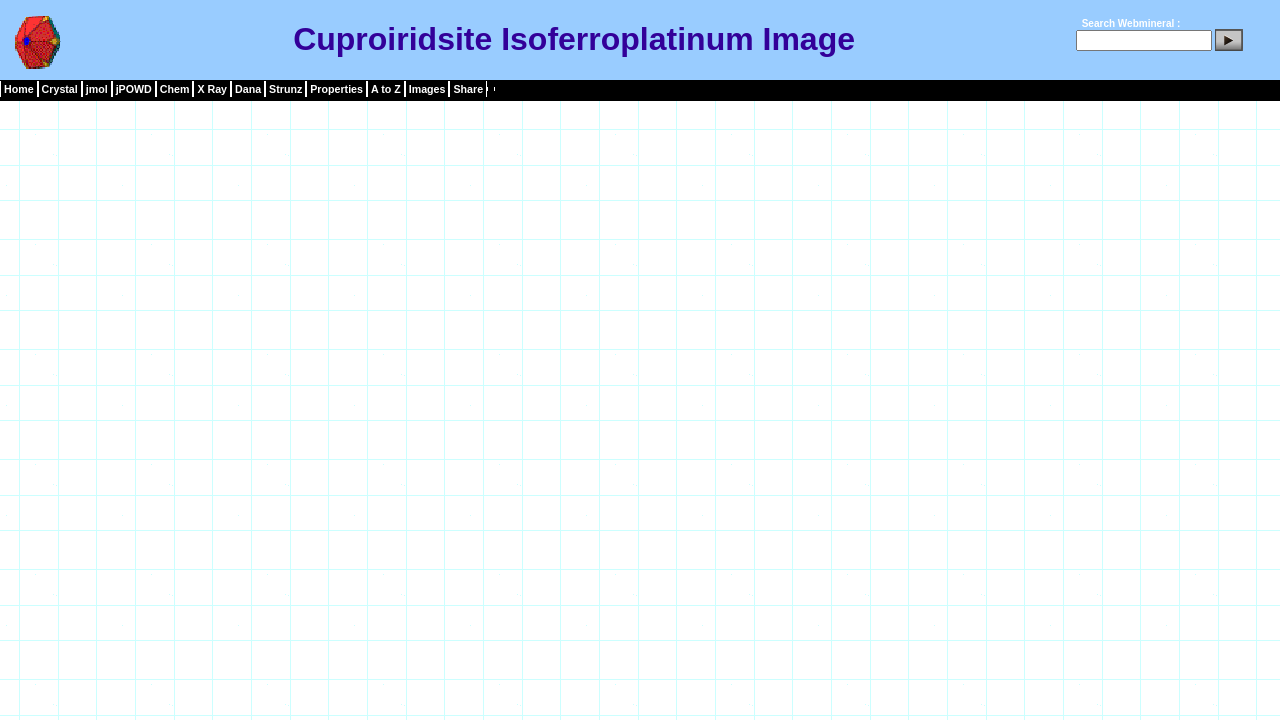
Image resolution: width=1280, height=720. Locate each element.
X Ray (212, 89)
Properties (336, 89)
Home (19, 89)
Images (427, 89)
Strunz (285, 89)
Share (468, 89)
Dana (248, 89)
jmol (97, 89)
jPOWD (134, 89)
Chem (175, 89)
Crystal (60, 89)
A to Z (386, 89)
